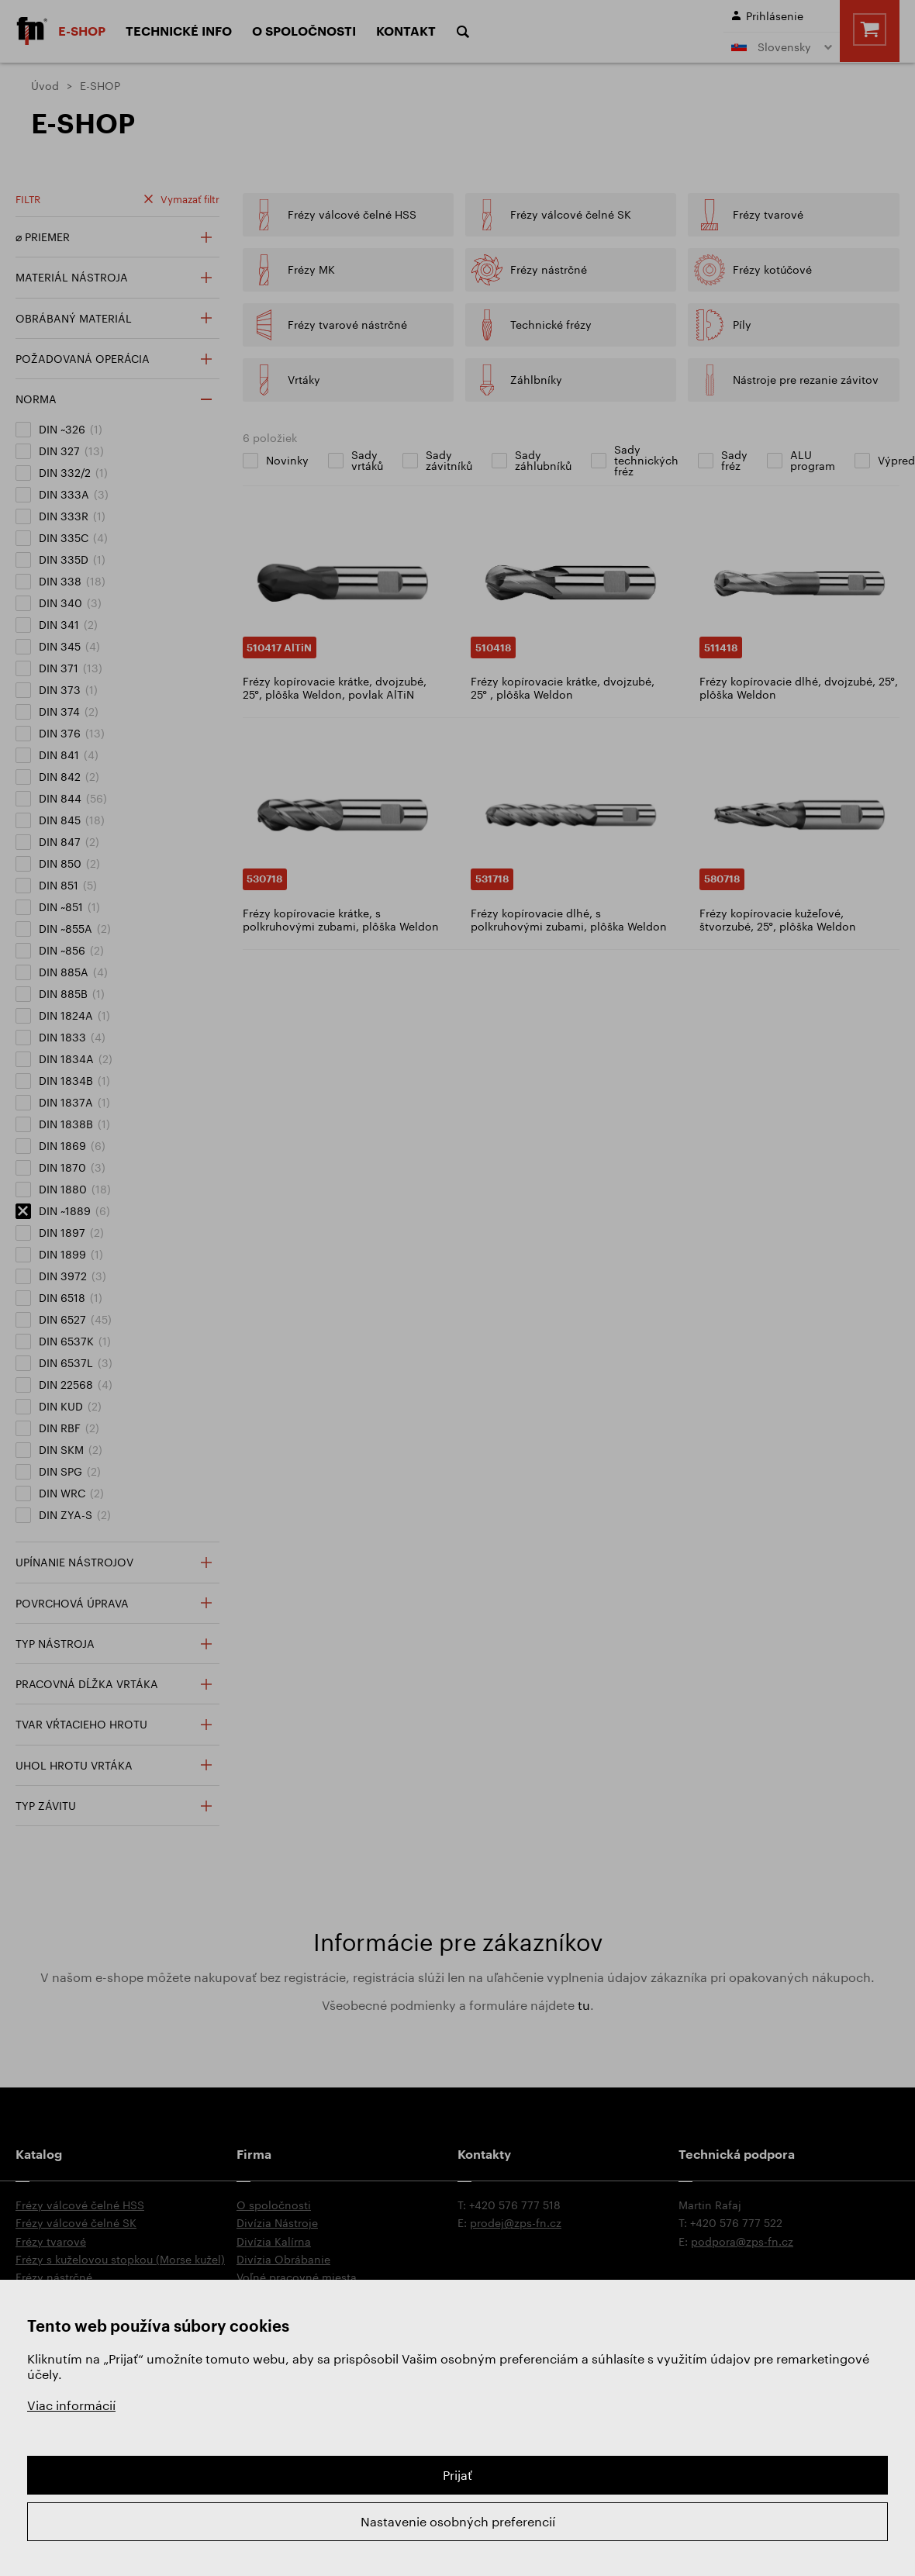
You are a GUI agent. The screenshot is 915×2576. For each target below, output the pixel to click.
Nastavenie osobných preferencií (458, 2521)
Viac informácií (71, 2405)
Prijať (457, 2474)
